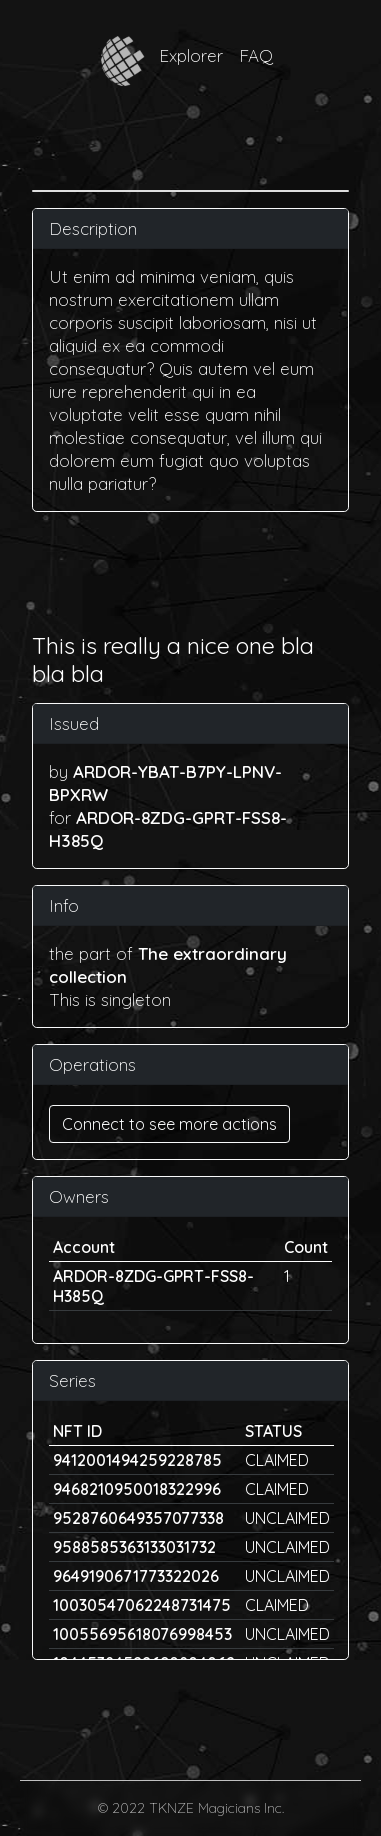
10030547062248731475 (142, 1605)
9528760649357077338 (138, 1518)
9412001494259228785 (137, 1460)
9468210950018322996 (137, 1489)
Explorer (191, 55)
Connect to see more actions (169, 1124)
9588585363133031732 (134, 1547)
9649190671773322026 (136, 1576)
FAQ (256, 55)
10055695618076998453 (142, 1634)
